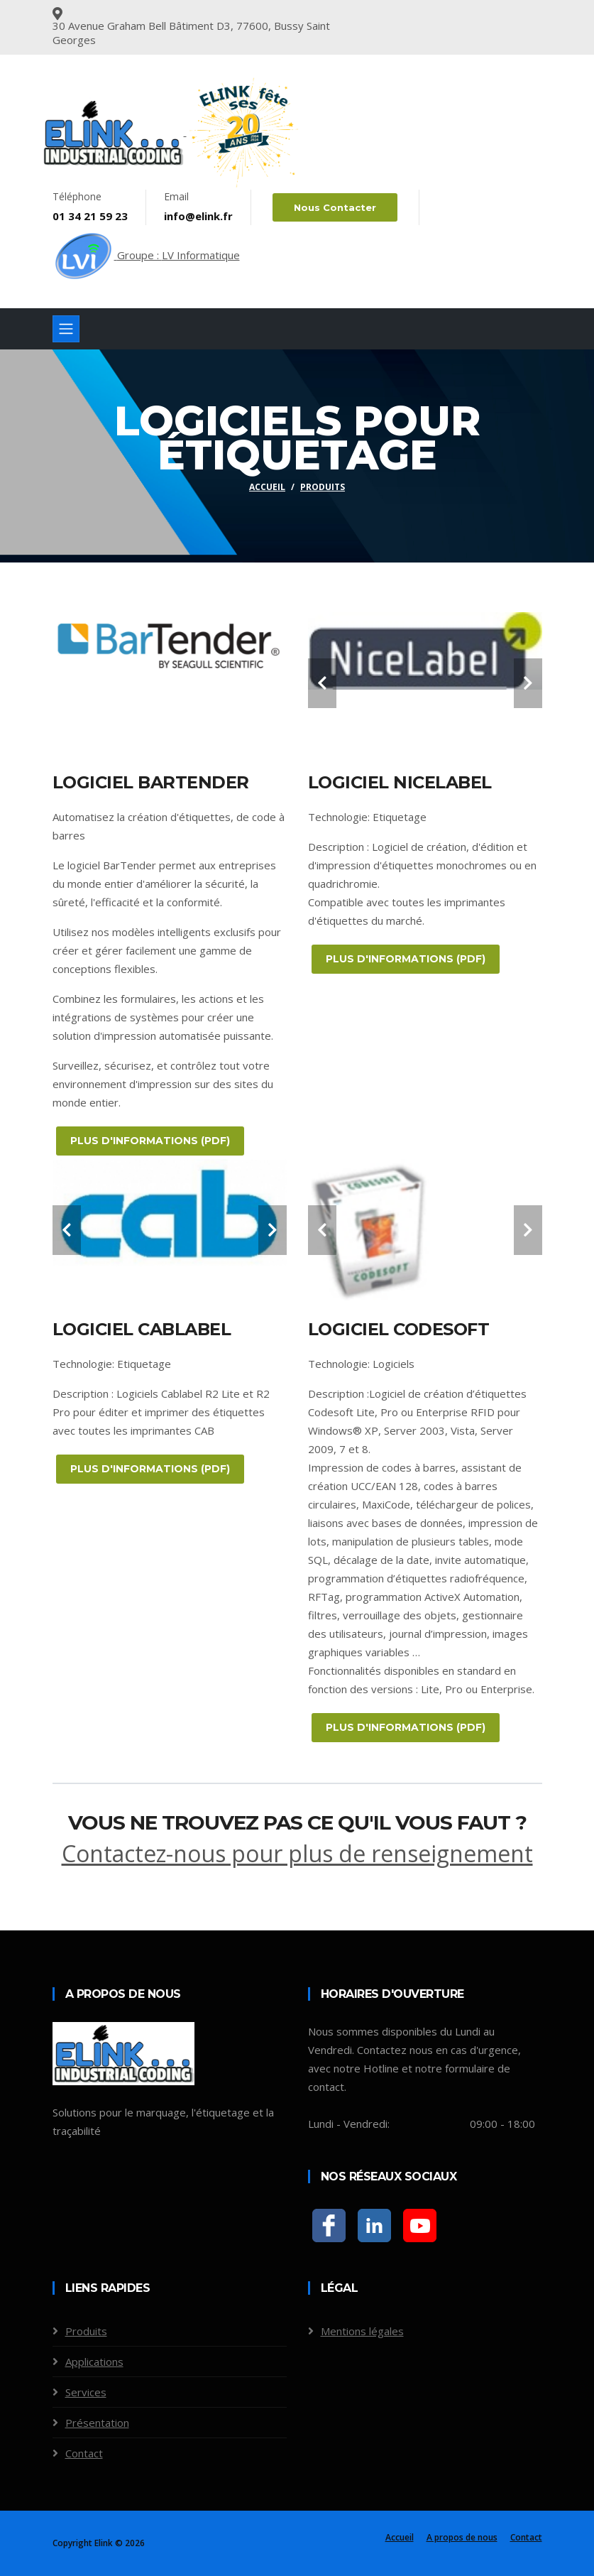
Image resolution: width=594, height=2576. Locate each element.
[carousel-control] (322, 683)
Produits (322, 487)
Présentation (97, 2422)
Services (85, 2392)
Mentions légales (362, 2331)
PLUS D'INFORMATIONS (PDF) (150, 1140)
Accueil (267, 487)
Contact (84, 2453)
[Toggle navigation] (66, 328)
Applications (94, 2361)
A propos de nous (462, 2537)
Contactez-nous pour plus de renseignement (297, 1853)
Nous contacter (335, 207)
